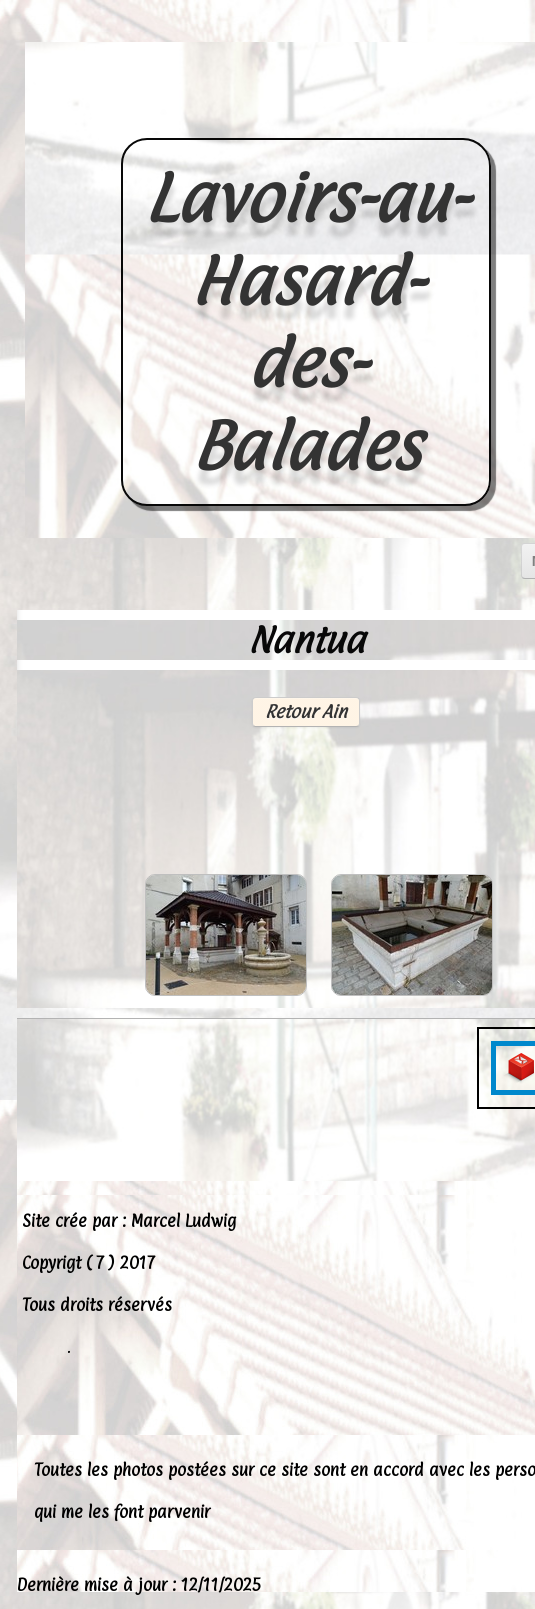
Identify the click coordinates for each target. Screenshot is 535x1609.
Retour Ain (306, 711)
